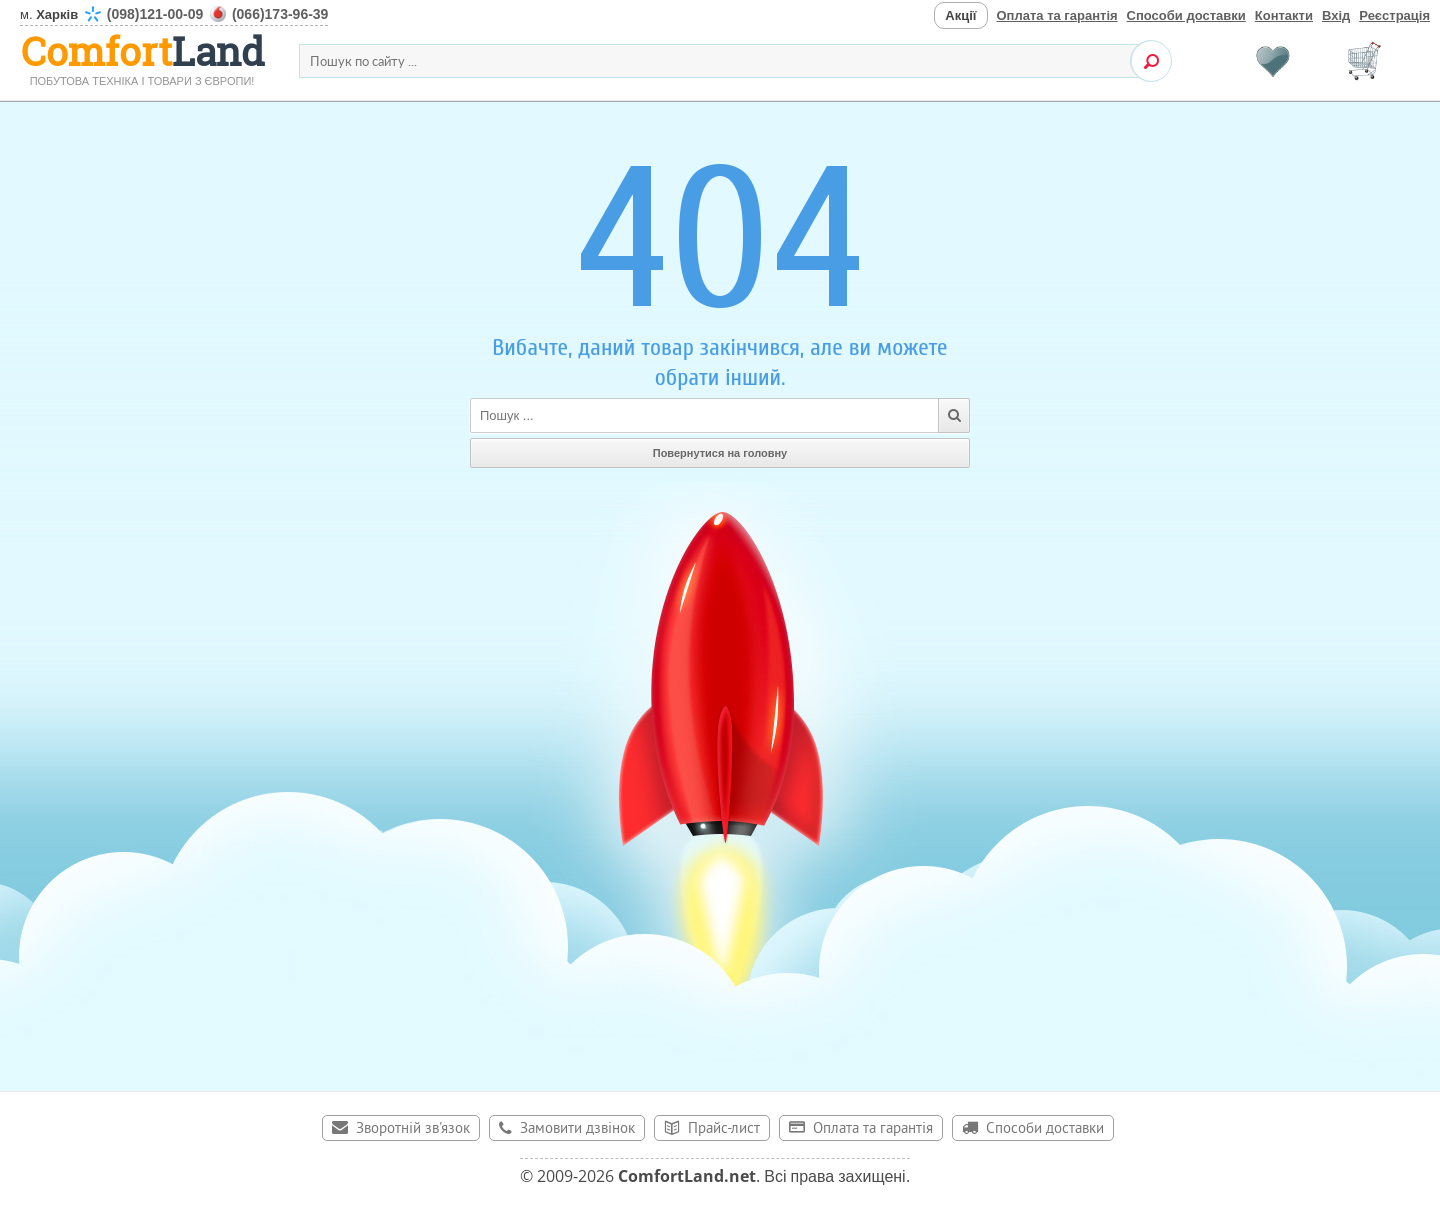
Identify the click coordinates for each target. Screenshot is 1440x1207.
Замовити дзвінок (577, 1129)
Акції (960, 15)
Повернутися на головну (720, 453)
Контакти (1284, 15)
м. (174, 14)
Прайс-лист (724, 1129)
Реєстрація (1394, 15)
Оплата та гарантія (1057, 15)
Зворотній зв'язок (413, 1129)
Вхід (1336, 15)
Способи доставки (1186, 15)
